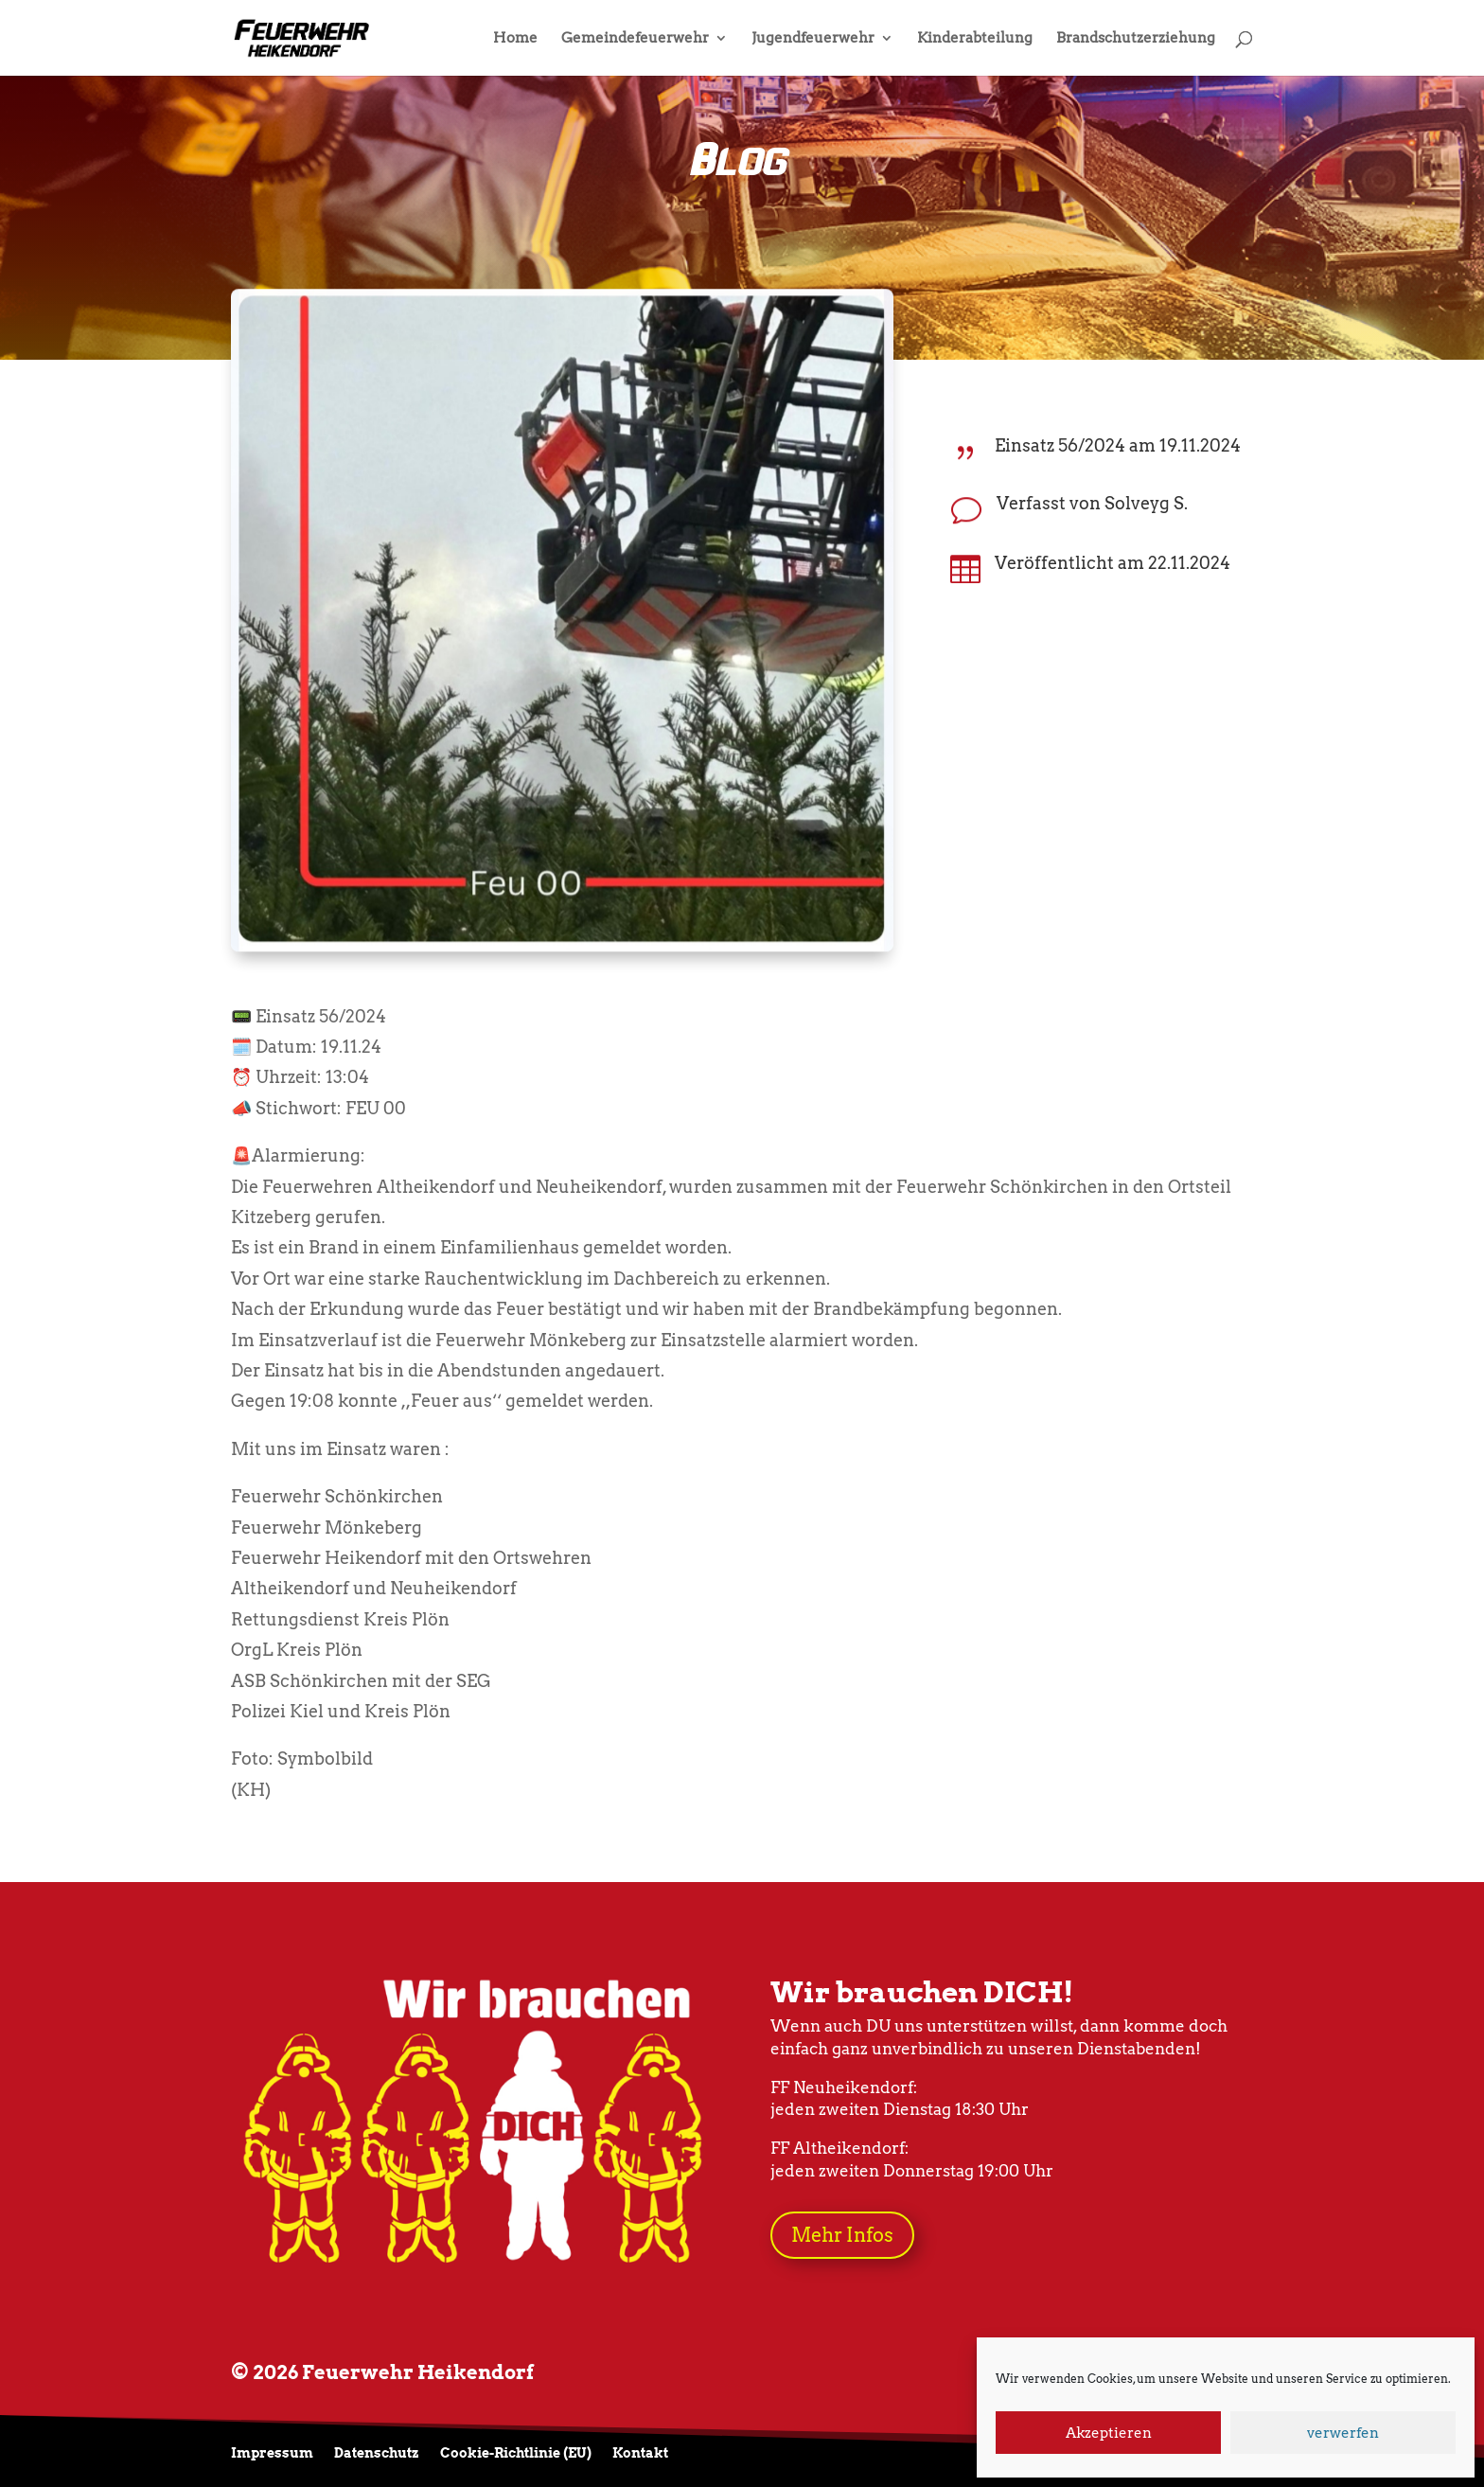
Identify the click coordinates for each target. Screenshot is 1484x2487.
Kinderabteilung (975, 38)
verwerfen (1343, 2433)
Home (515, 38)
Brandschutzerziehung (1135, 38)
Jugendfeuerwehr (812, 38)
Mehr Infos (842, 2235)
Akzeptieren (1109, 2433)
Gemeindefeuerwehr (635, 38)
